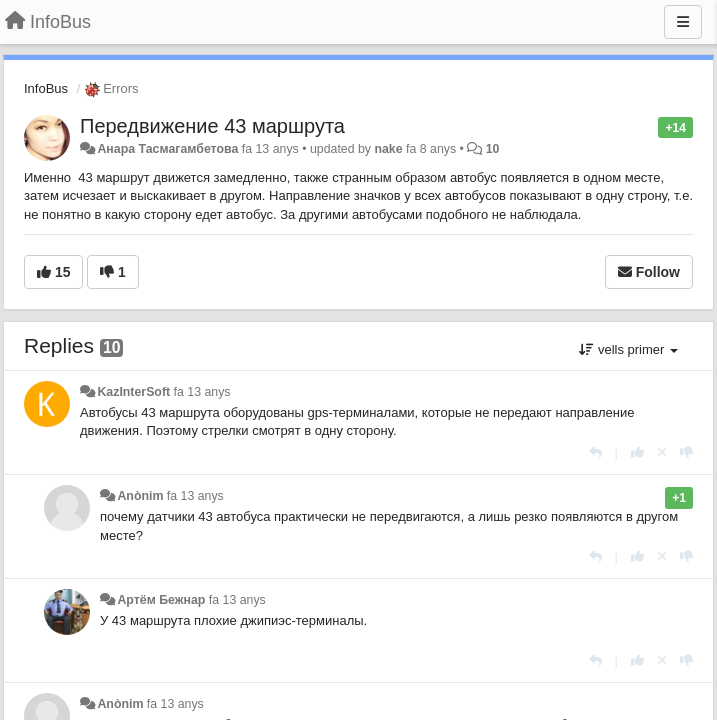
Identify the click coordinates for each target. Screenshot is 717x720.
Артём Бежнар (161, 600)
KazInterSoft (133, 392)
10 (493, 149)
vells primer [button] (628, 349)
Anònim (140, 496)
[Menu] (683, 22)
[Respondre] (595, 452)
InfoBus (46, 88)
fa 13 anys (202, 392)
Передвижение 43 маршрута (212, 126)
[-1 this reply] (686, 452)
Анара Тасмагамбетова (167, 149)
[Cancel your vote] (662, 452)
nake (388, 149)
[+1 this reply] (637, 452)
